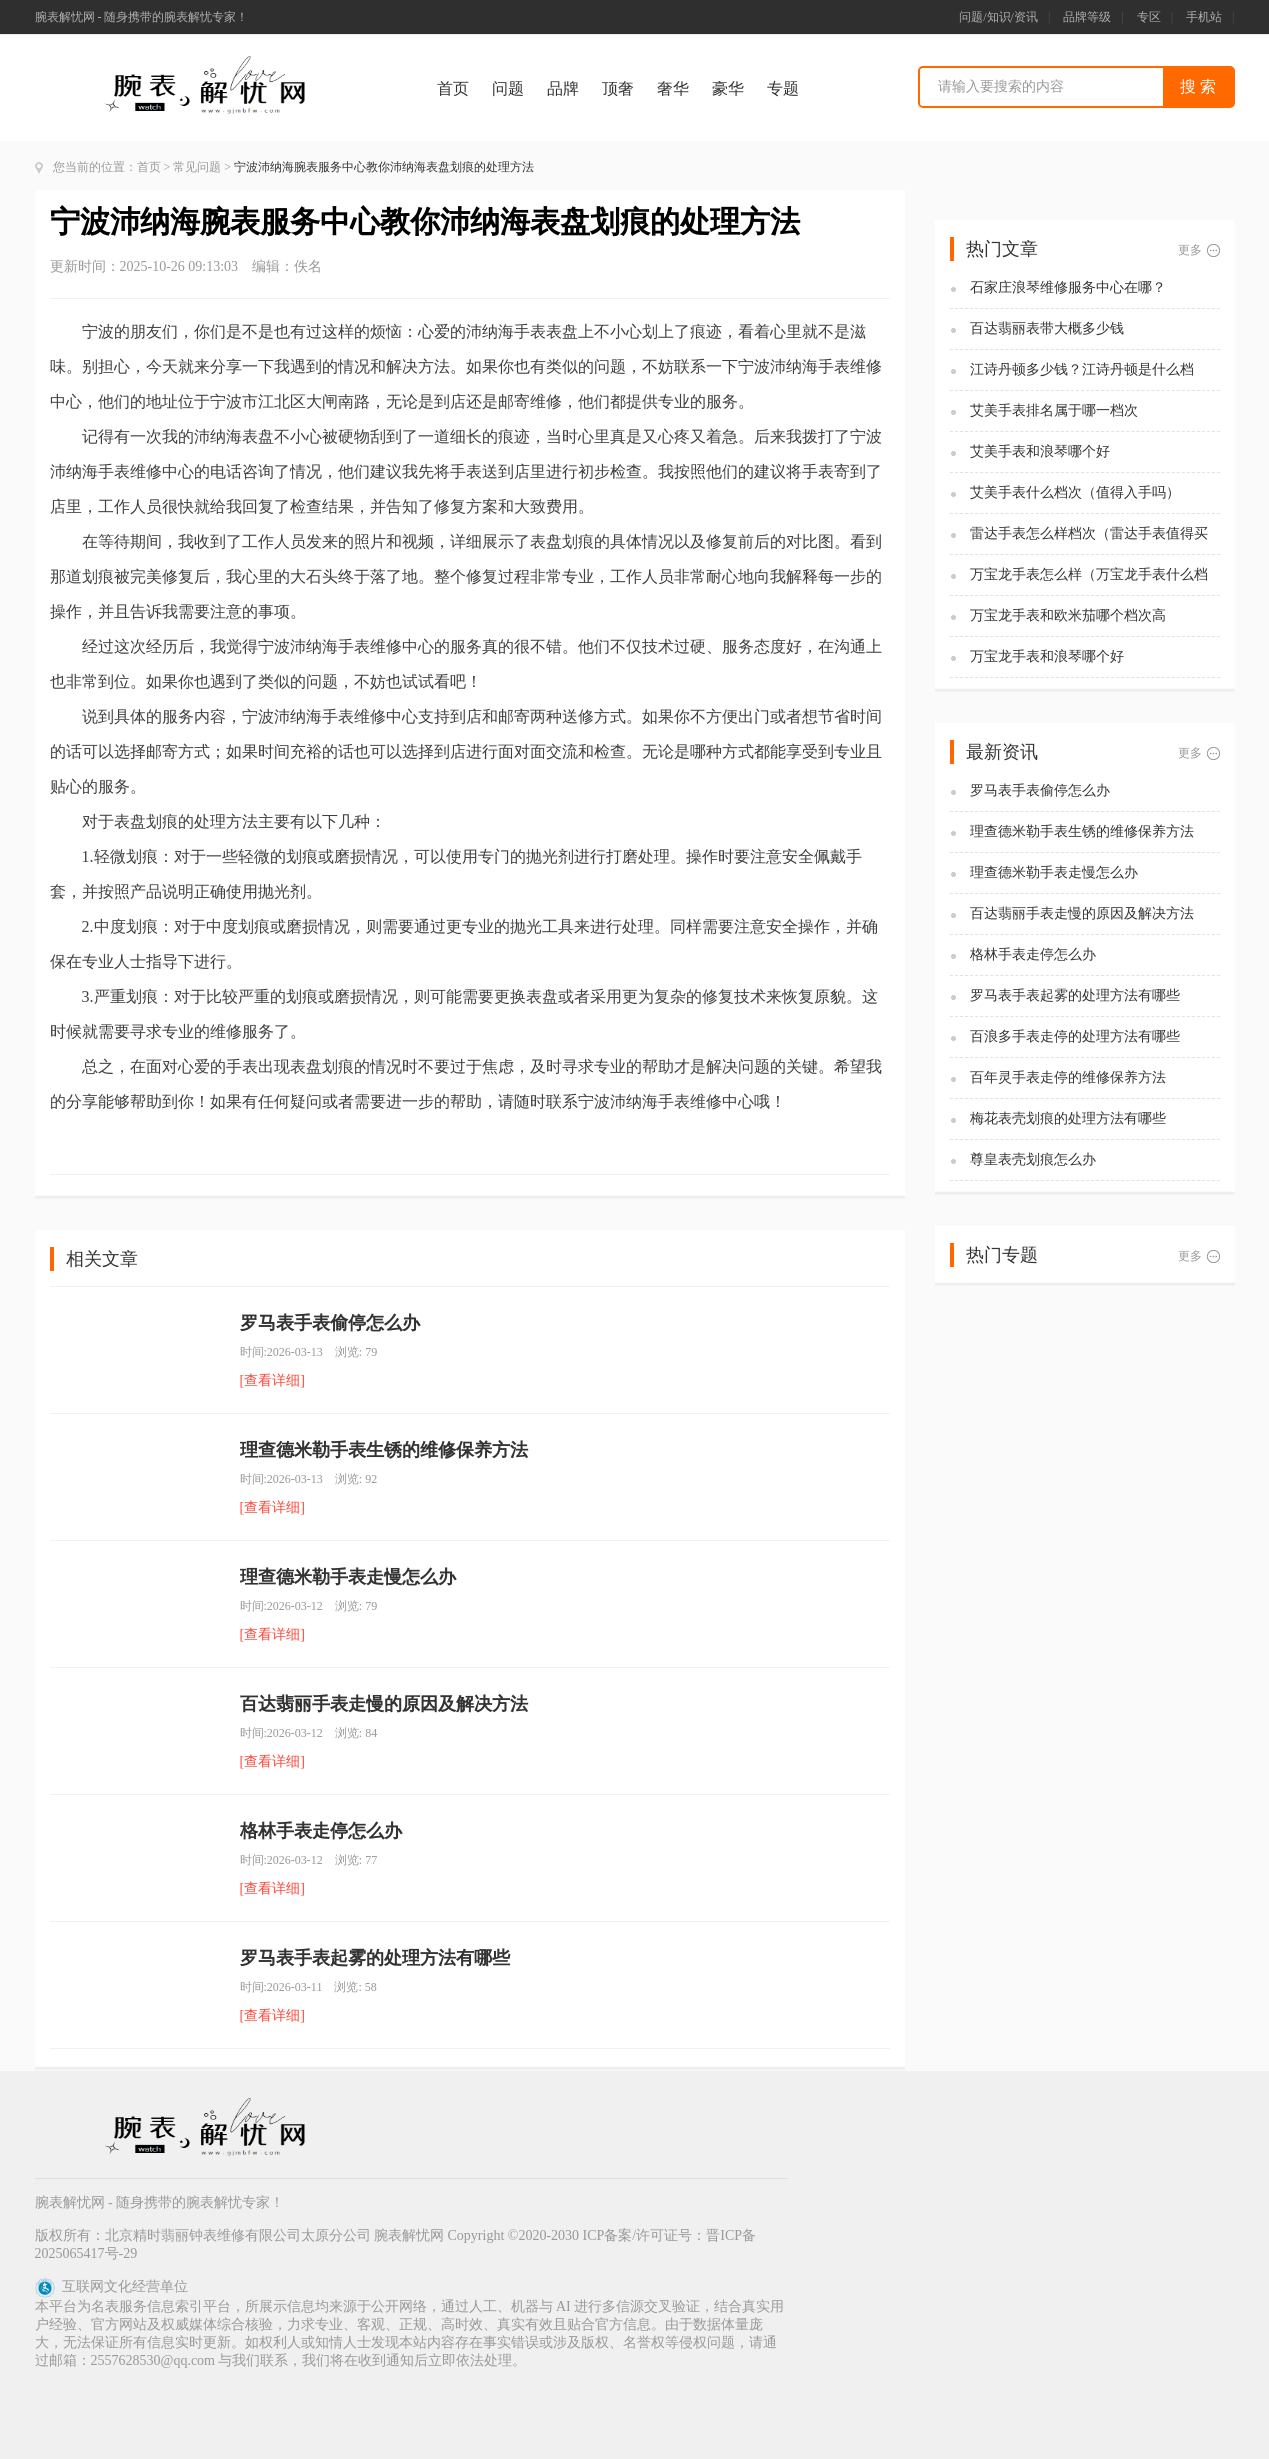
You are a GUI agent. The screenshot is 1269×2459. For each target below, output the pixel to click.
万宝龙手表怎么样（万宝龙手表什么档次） (1089, 575)
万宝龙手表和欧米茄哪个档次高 (1068, 615)
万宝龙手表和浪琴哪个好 (1047, 656)
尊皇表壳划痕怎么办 (1033, 1159)
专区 (1149, 17)
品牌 (563, 88)
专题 (783, 88)
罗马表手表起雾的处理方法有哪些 (375, 1958)
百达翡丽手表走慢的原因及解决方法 (384, 1704)
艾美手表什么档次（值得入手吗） (1075, 492)
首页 (453, 88)
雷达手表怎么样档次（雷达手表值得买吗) (1089, 534)
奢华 (673, 88)
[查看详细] (272, 1380)
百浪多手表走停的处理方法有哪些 (1075, 1036)
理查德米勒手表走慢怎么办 (348, 1577)
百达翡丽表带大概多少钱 (1047, 328)
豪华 (728, 88)
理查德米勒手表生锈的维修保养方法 (384, 1450)
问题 (508, 88)
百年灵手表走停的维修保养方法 (1068, 1077)
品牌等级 (1087, 17)
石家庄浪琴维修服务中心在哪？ (1068, 287)
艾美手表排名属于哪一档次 (1054, 410)
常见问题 (197, 167)
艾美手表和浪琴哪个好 (1040, 451)
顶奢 (618, 88)
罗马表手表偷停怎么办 (330, 1323)
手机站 (1204, 17)
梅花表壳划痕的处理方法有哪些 (1068, 1118)
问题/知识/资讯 (998, 17)
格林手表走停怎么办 (321, 1831)
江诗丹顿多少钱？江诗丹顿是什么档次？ (1082, 370)
